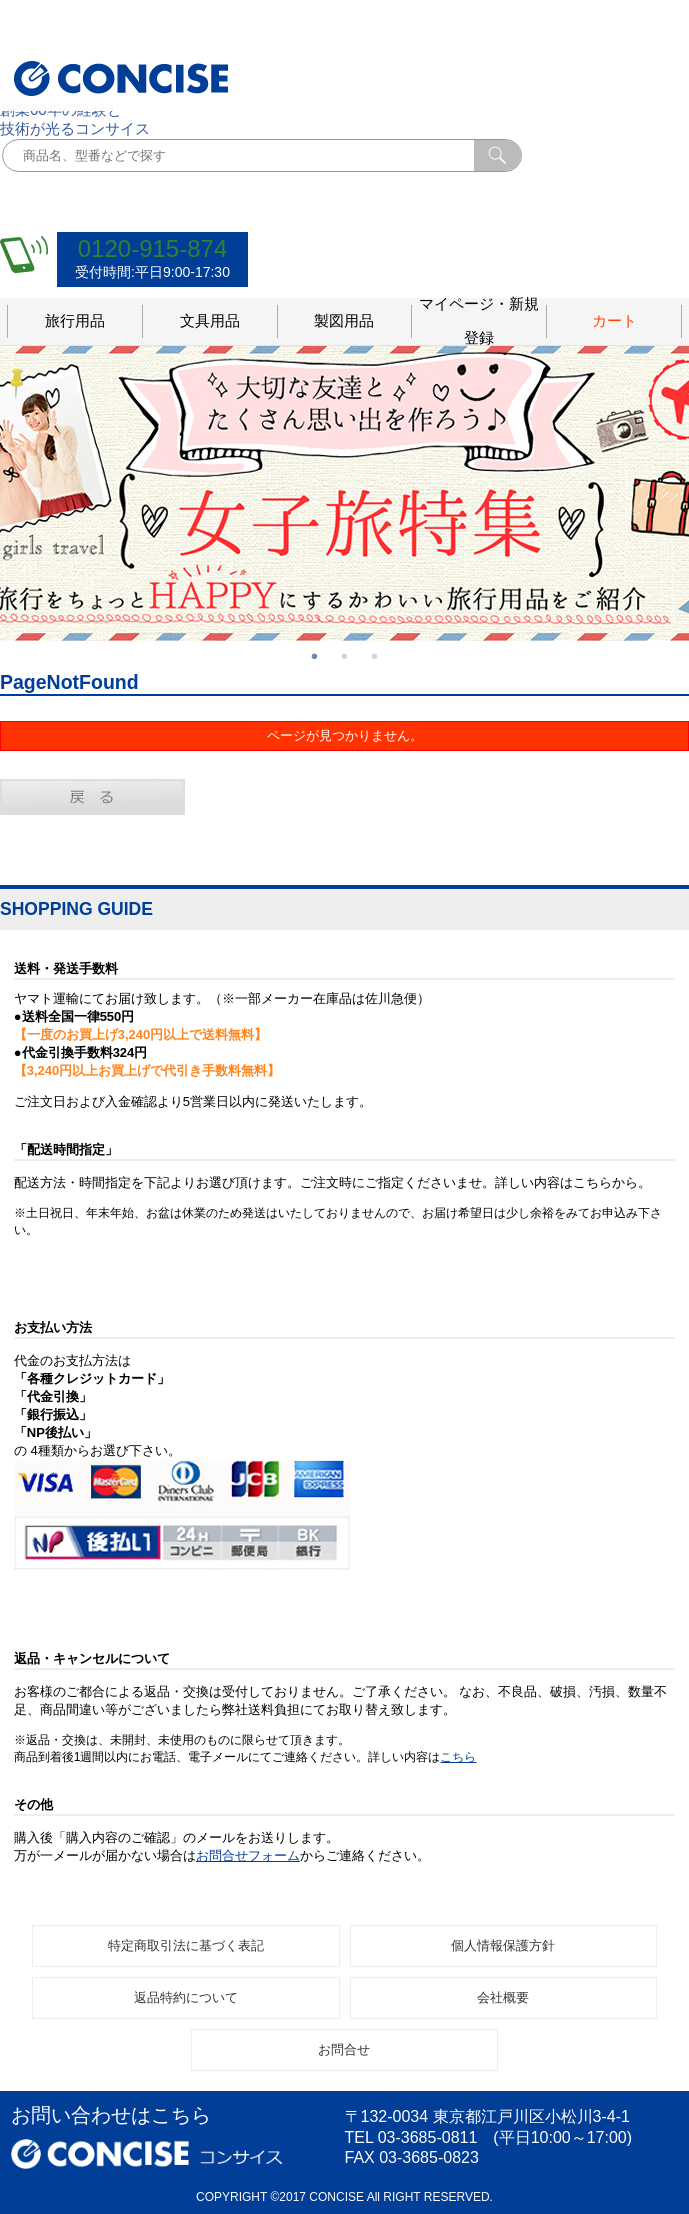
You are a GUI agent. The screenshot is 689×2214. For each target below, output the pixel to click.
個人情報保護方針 (503, 1945)
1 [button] (315, 656)
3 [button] (375, 656)
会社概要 (503, 1997)
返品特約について (186, 1997)
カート (614, 320)
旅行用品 (75, 320)
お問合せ (344, 2049)
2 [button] (345, 656)
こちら (458, 1757)
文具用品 (210, 320)
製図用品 (344, 320)
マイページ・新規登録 (479, 321)
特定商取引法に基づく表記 (186, 1945)
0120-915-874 (152, 248)
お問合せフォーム (248, 1855)
